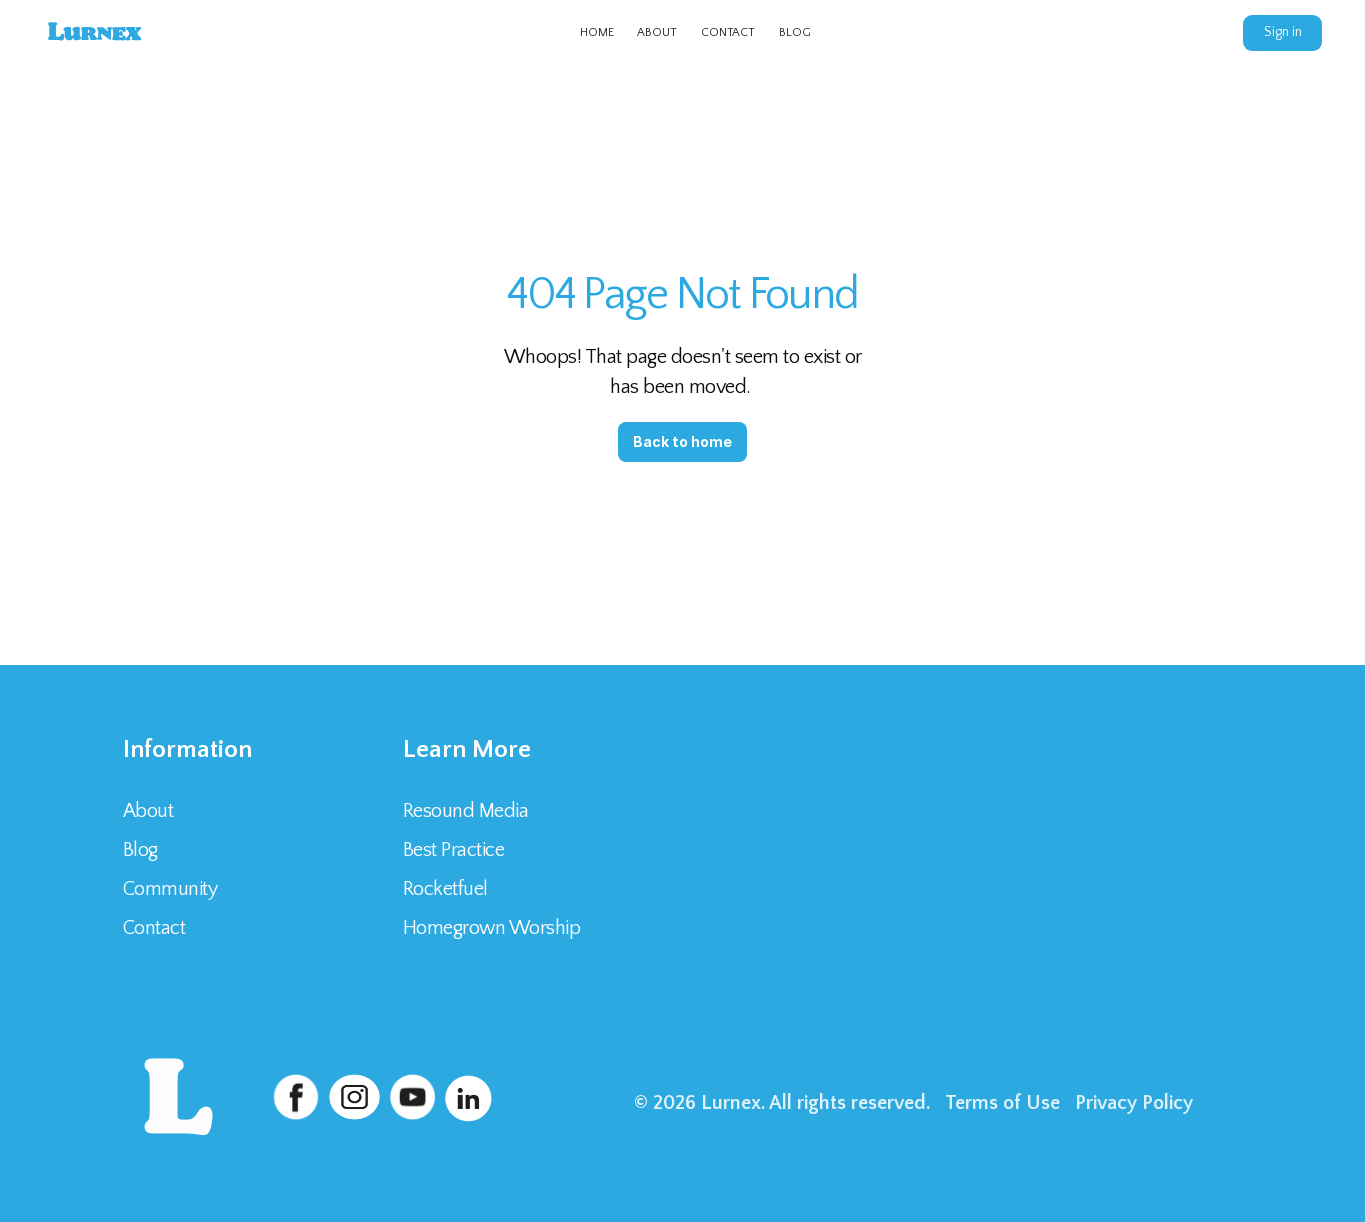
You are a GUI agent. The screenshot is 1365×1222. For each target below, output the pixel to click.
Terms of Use (1002, 1103)
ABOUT (656, 32)
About (148, 811)
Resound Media (466, 811)
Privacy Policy (1134, 1103)
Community (170, 889)
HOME (597, 32)
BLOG (795, 32)
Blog (140, 850)
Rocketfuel (445, 889)
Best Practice (454, 850)
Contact (156, 928)
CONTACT (728, 32)
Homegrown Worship (492, 928)
